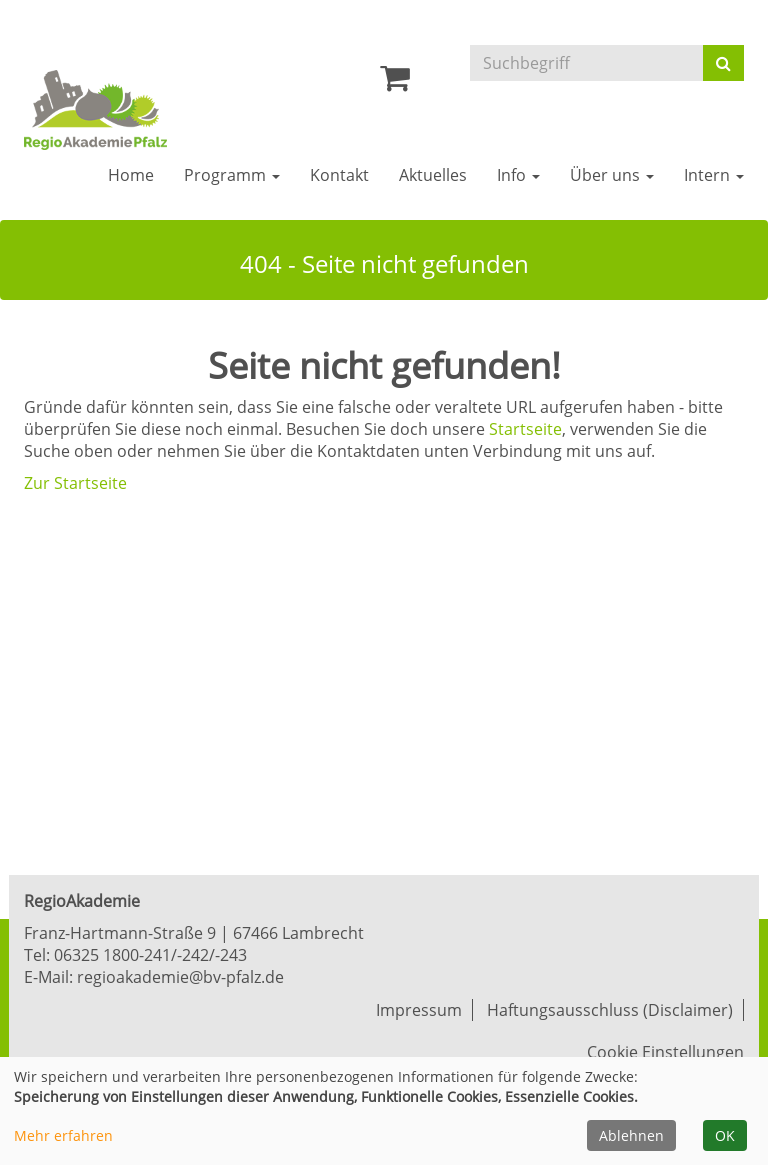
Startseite (525, 429)
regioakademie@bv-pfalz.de (180, 977)
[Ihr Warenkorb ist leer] (395, 83)
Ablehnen (631, 1135)
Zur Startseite (75, 483)
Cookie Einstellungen (665, 1052)
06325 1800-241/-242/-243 (150, 955)
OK (725, 1135)
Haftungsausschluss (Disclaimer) (610, 1010)
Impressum (419, 1010)
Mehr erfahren (63, 1135)
